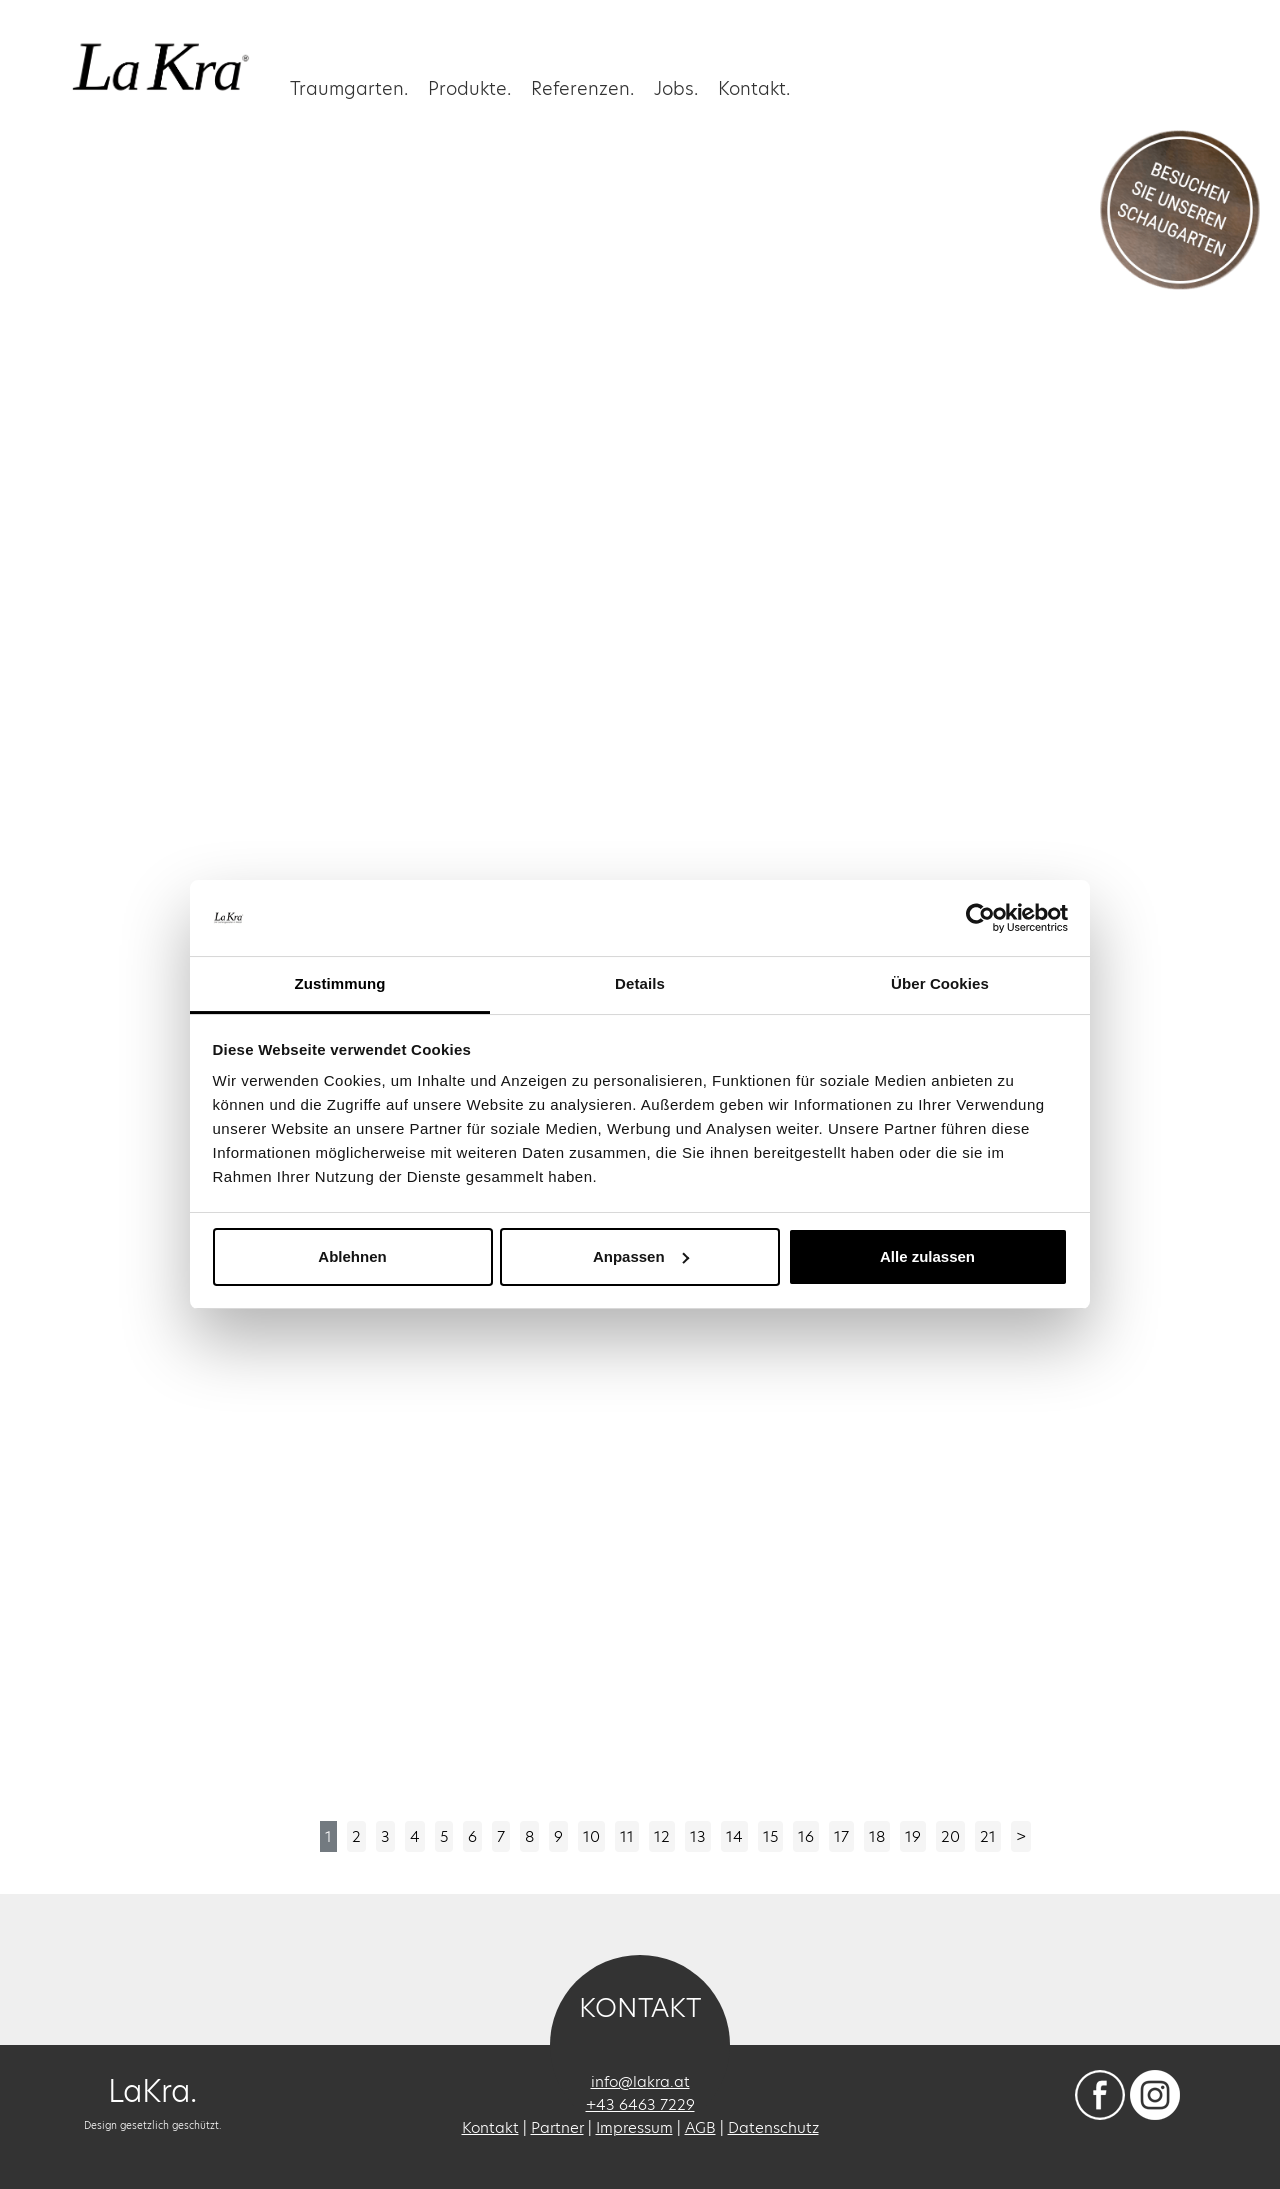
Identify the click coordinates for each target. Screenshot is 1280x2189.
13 (698, 1836)
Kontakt (490, 2127)
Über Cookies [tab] (940, 983)
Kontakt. (754, 87)
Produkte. (469, 87)
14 (734, 1836)
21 (988, 1836)
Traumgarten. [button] (349, 87)
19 (913, 1836)
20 (950, 1836)
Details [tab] (640, 983)
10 (591, 1836)
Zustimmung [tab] (340, 983)
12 (662, 1836)
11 (627, 1836)
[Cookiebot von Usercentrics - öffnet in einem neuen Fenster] (980, 918)
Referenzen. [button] (582, 87)
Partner (557, 2127)
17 (841, 1836)
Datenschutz (773, 2127)
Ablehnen (352, 1256)
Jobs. (676, 87)
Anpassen (641, 1256)
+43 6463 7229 (640, 2104)
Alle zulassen (927, 1256)
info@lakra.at (640, 2081)
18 (877, 1836)
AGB (700, 2127)
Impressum (634, 2127)
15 (770, 1836)
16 (806, 1836)
